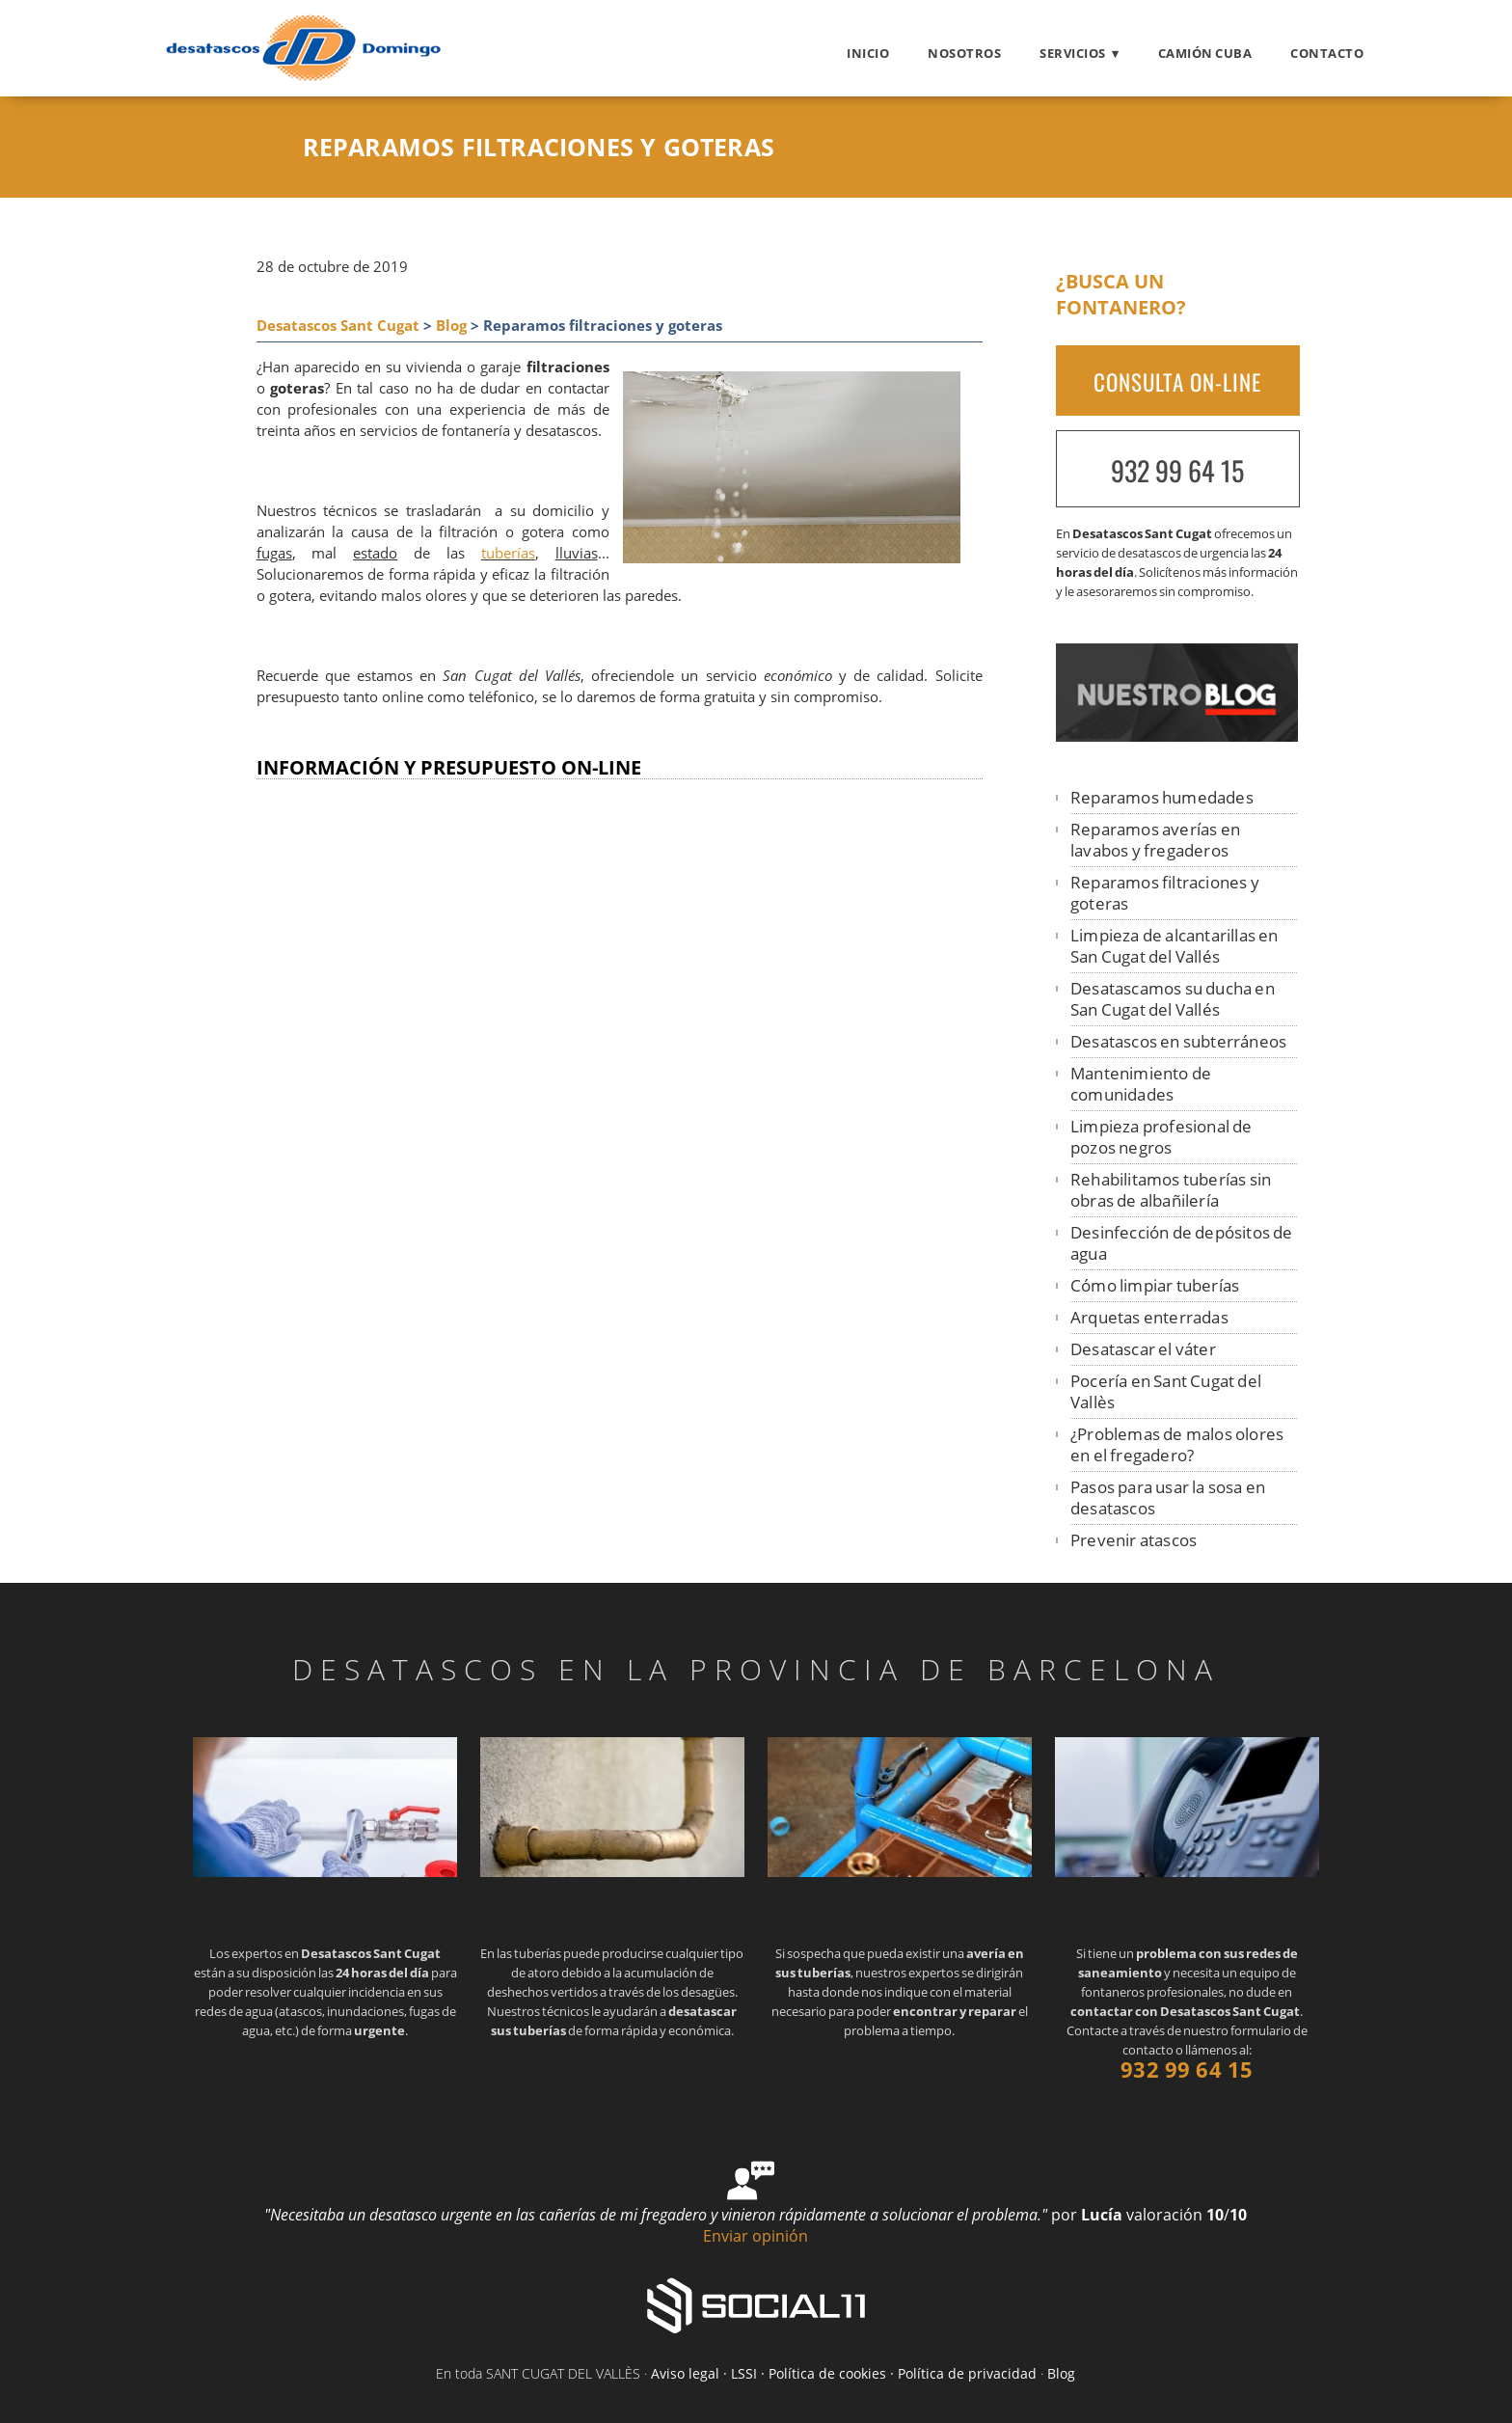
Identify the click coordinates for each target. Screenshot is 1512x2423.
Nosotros (964, 53)
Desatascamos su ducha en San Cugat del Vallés (1172, 999)
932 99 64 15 (1177, 470)
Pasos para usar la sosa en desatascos (1167, 1497)
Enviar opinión (755, 2235)
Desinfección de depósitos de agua (1181, 1243)
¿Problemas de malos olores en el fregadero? (1176, 1444)
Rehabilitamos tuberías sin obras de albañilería (1170, 1190)
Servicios (1073, 53)
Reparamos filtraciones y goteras (1164, 892)
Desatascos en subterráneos (1178, 1041)
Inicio (868, 53)
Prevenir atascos (1133, 1540)
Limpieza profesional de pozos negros (1161, 1136)
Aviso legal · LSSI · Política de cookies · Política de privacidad (844, 2373)
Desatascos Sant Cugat (337, 325)
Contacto (1327, 53)
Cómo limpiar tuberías (1154, 1285)
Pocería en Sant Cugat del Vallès (1165, 1391)
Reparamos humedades (1162, 797)
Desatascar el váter (1143, 1349)
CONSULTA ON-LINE (1177, 382)
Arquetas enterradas (1149, 1317)
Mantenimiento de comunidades (1140, 1083)
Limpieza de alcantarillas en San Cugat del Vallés (1174, 945)
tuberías (508, 553)
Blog (451, 325)
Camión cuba (1205, 53)
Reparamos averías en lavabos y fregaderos (1155, 839)
